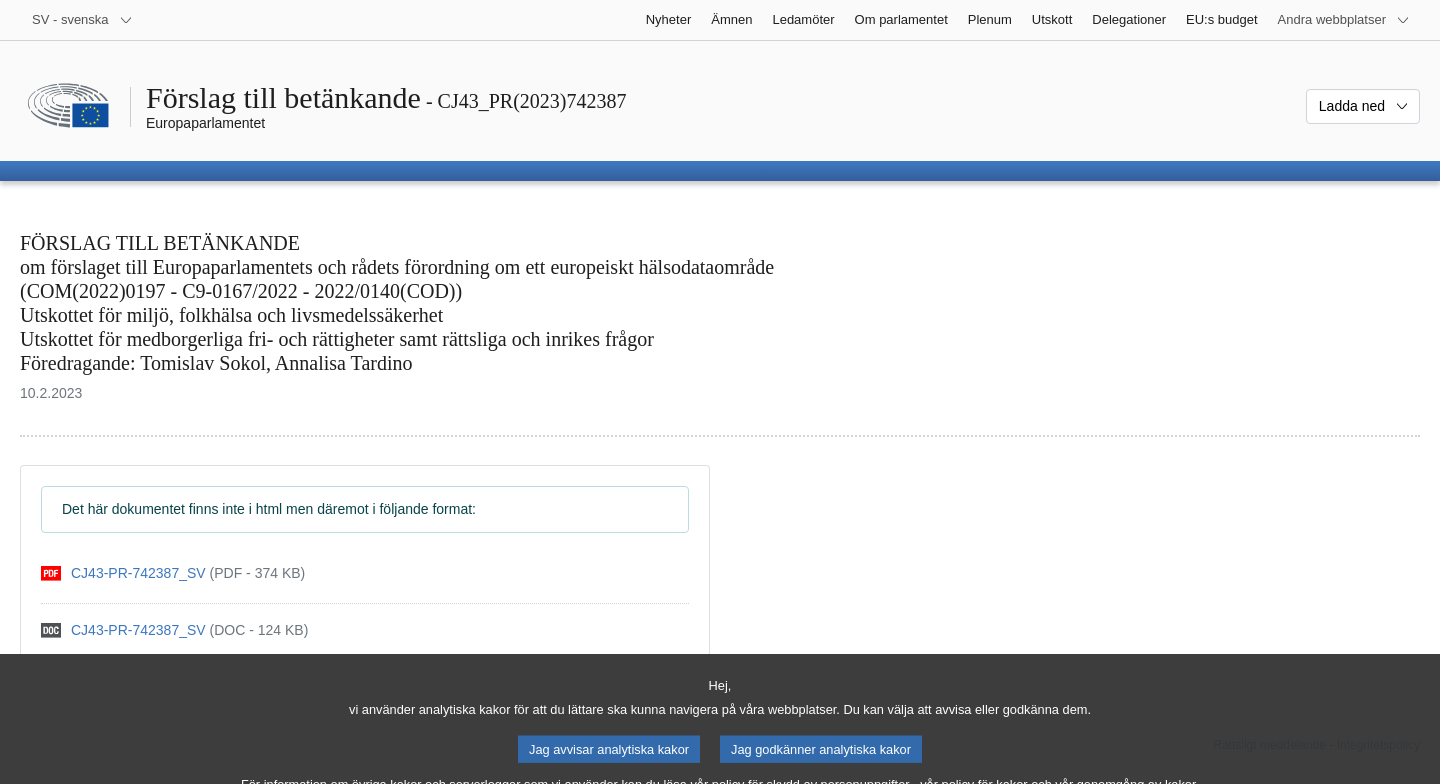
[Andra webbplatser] (1344, 20)
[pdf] (173, 573)
